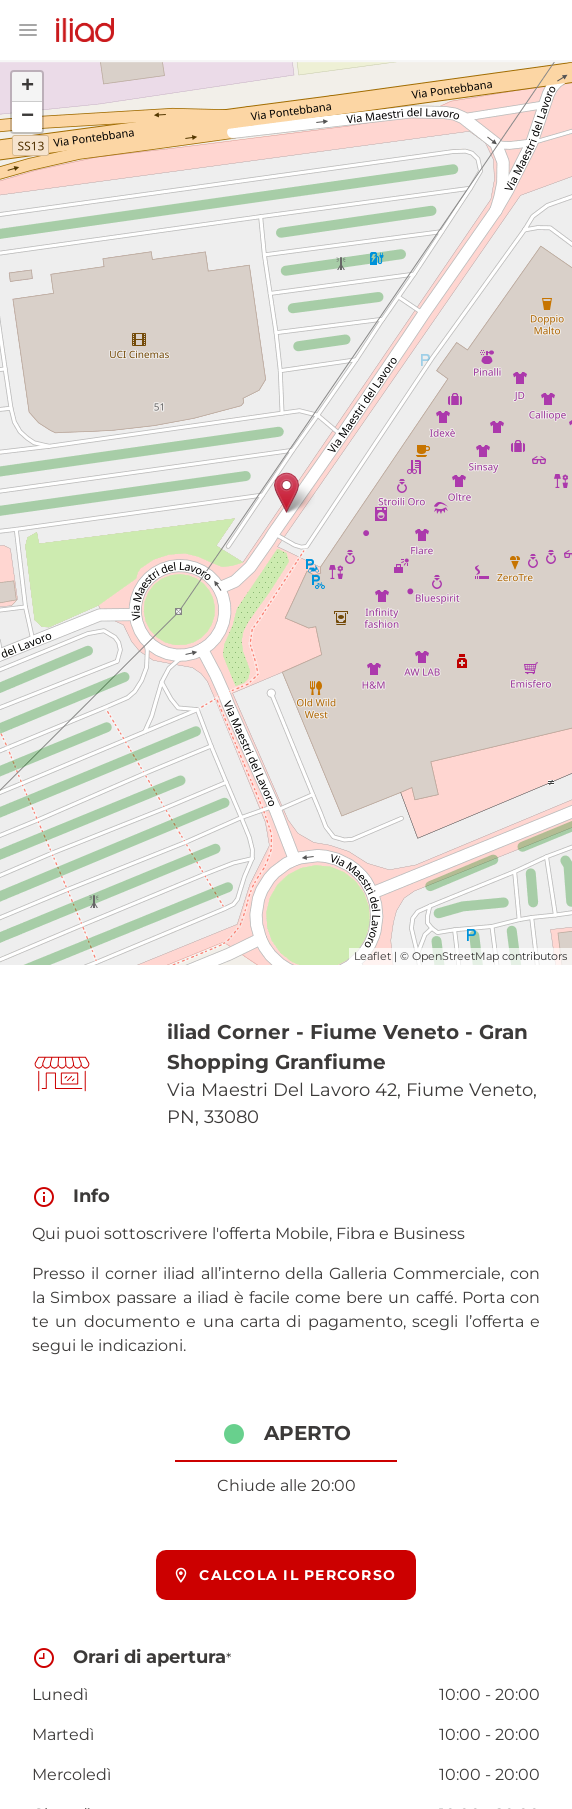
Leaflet (372, 956)
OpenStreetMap (455, 956)
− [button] (27, 117)
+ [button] (27, 87)
